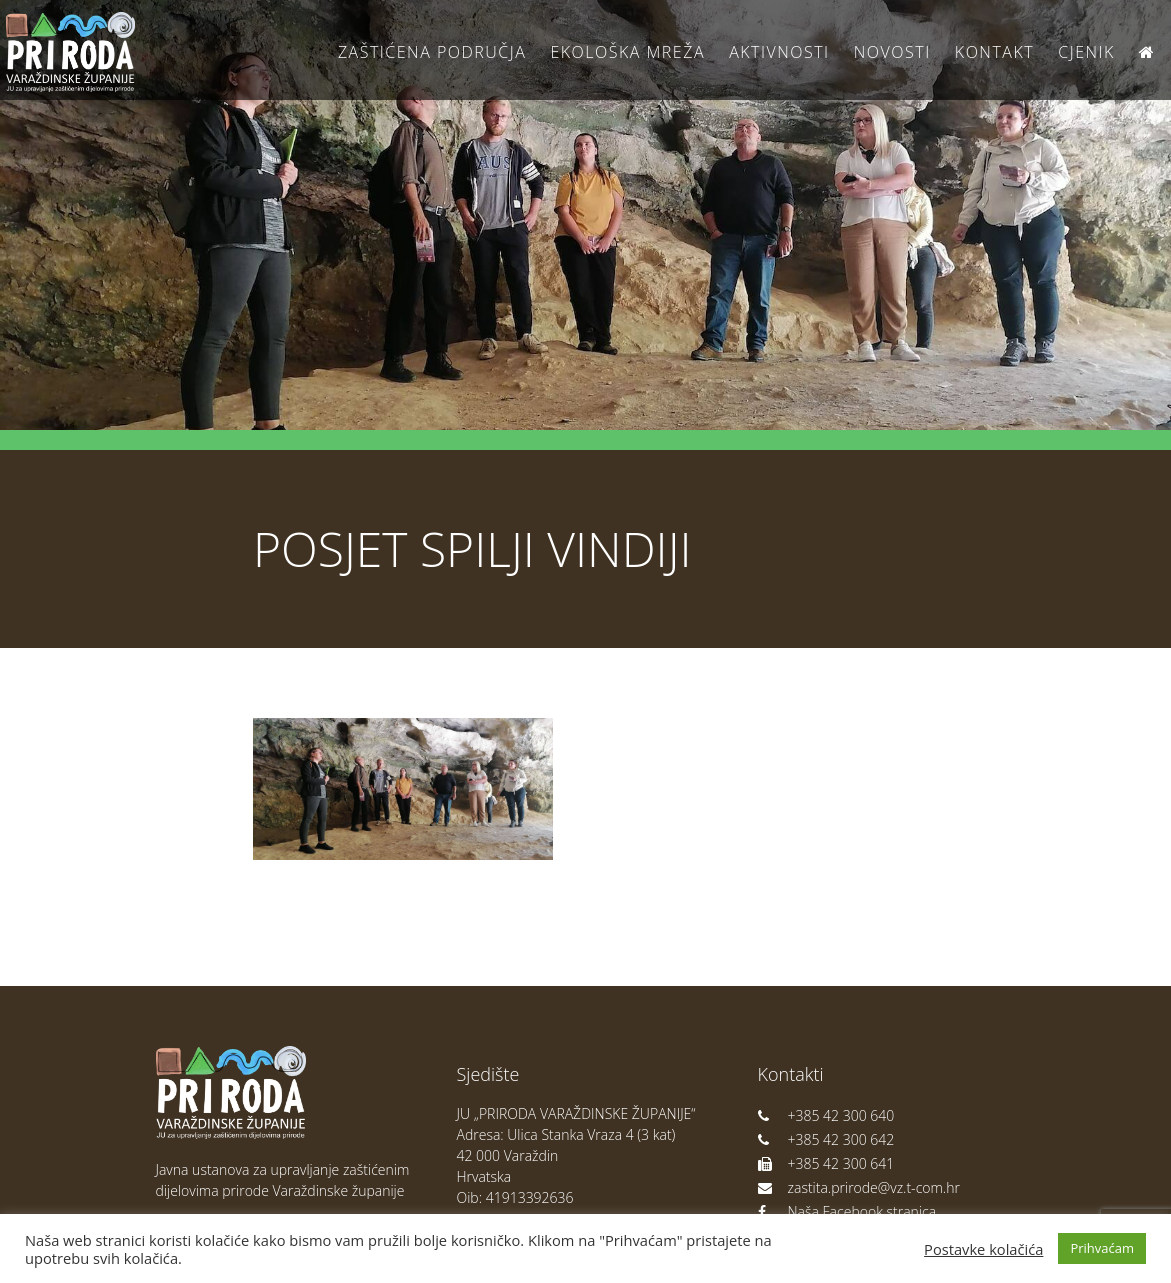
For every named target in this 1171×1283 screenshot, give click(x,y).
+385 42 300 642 (826, 1139)
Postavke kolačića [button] (983, 1249)
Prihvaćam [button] (1102, 1248)
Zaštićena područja (432, 52)
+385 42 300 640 (826, 1115)
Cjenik (1086, 52)
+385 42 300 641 (826, 1163)
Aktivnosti (779, 52)
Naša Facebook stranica (847, 1211)
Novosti (892, 52)
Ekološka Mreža (627, 52)
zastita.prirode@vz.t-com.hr (859, 1187)
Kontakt (994, 52)
